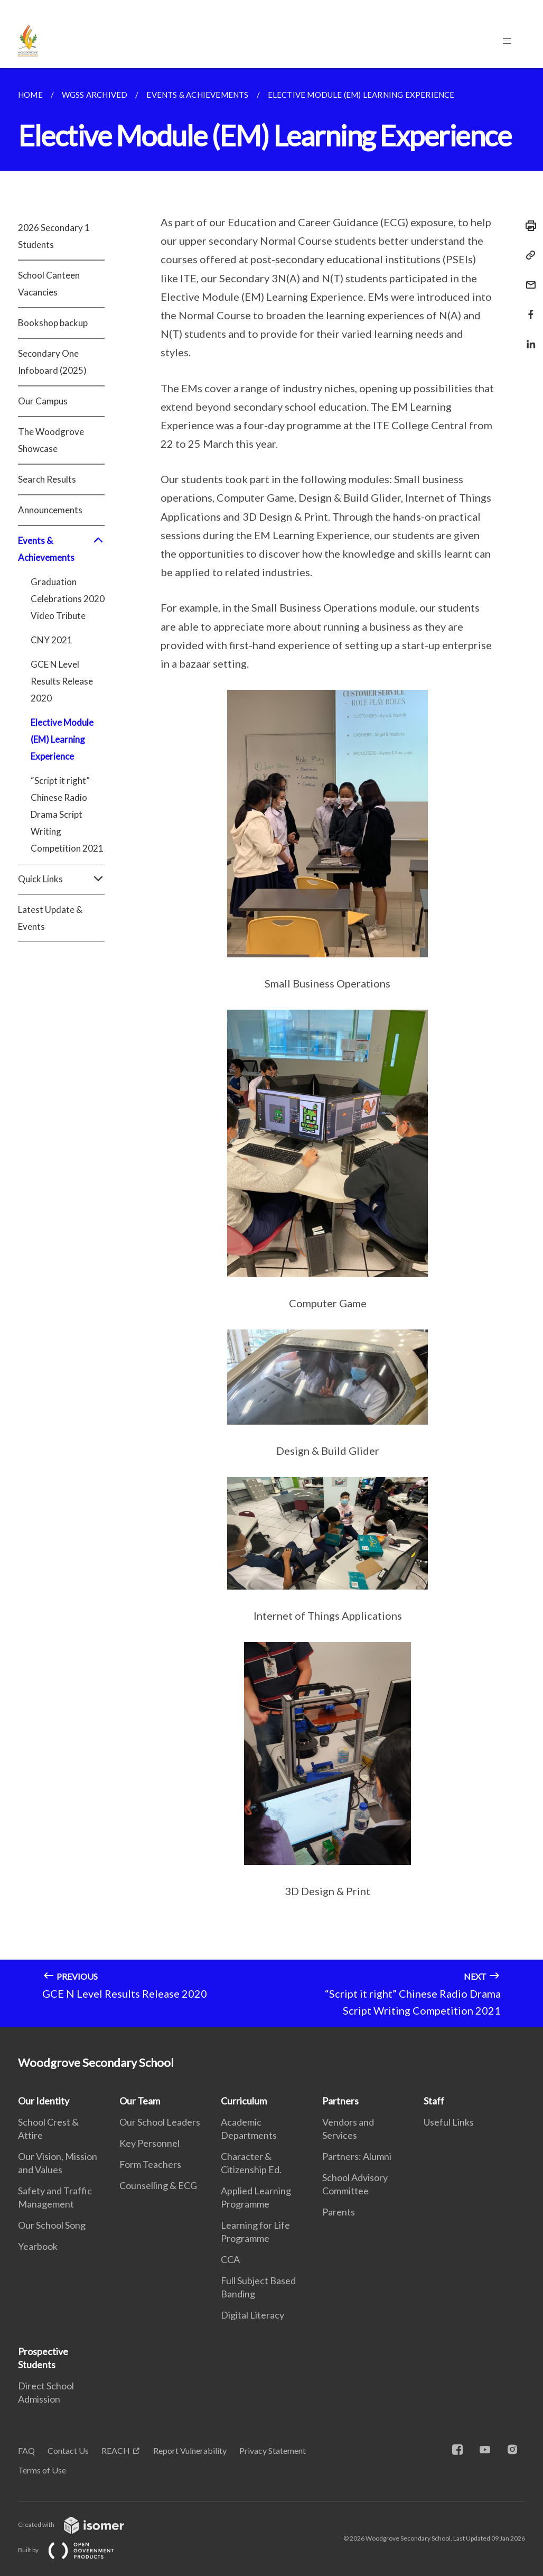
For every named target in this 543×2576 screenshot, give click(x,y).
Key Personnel (149, 2143)
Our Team (139, 2101)
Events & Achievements (61, 549)
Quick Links (61, 879)
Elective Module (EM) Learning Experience (62, 739)
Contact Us (68, 2450)
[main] (271, 1047)
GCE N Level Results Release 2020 (62, 681)
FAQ (26, 2450)
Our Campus (43, 401)
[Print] (528, 225)
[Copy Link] (528, 255)
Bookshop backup (53, 322)
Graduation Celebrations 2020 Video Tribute (68, 598)
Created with (79, 2524)
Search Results (47, 479)
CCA (230, 2259)
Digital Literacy (252, 2315)
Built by (74, 2550)
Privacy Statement (272, 2450)
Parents (338, 2212)
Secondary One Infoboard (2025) (52, 362)
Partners (340, 2101)
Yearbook (38, 2246)
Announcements (50, 509)
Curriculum (244, 2101)
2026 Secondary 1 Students (54, 236)
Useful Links (449, 2122)
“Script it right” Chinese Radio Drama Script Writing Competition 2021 (67, 814)
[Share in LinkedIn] (528, 338)
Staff (434, 2101)
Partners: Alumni (356, 2156)
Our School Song (52, 2225)
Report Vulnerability (190, 2450)
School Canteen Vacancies (49, 284)
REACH (115, 2450)
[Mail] (528, 278)
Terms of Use (42, 2470)
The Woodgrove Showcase (51, 440)
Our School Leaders (159, 2122)
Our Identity (43, 2101)
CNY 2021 (51, 639)
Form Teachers (150, 2164)
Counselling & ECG (158, 2185)
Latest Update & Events (50, 918)
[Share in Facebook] (528, 308)
